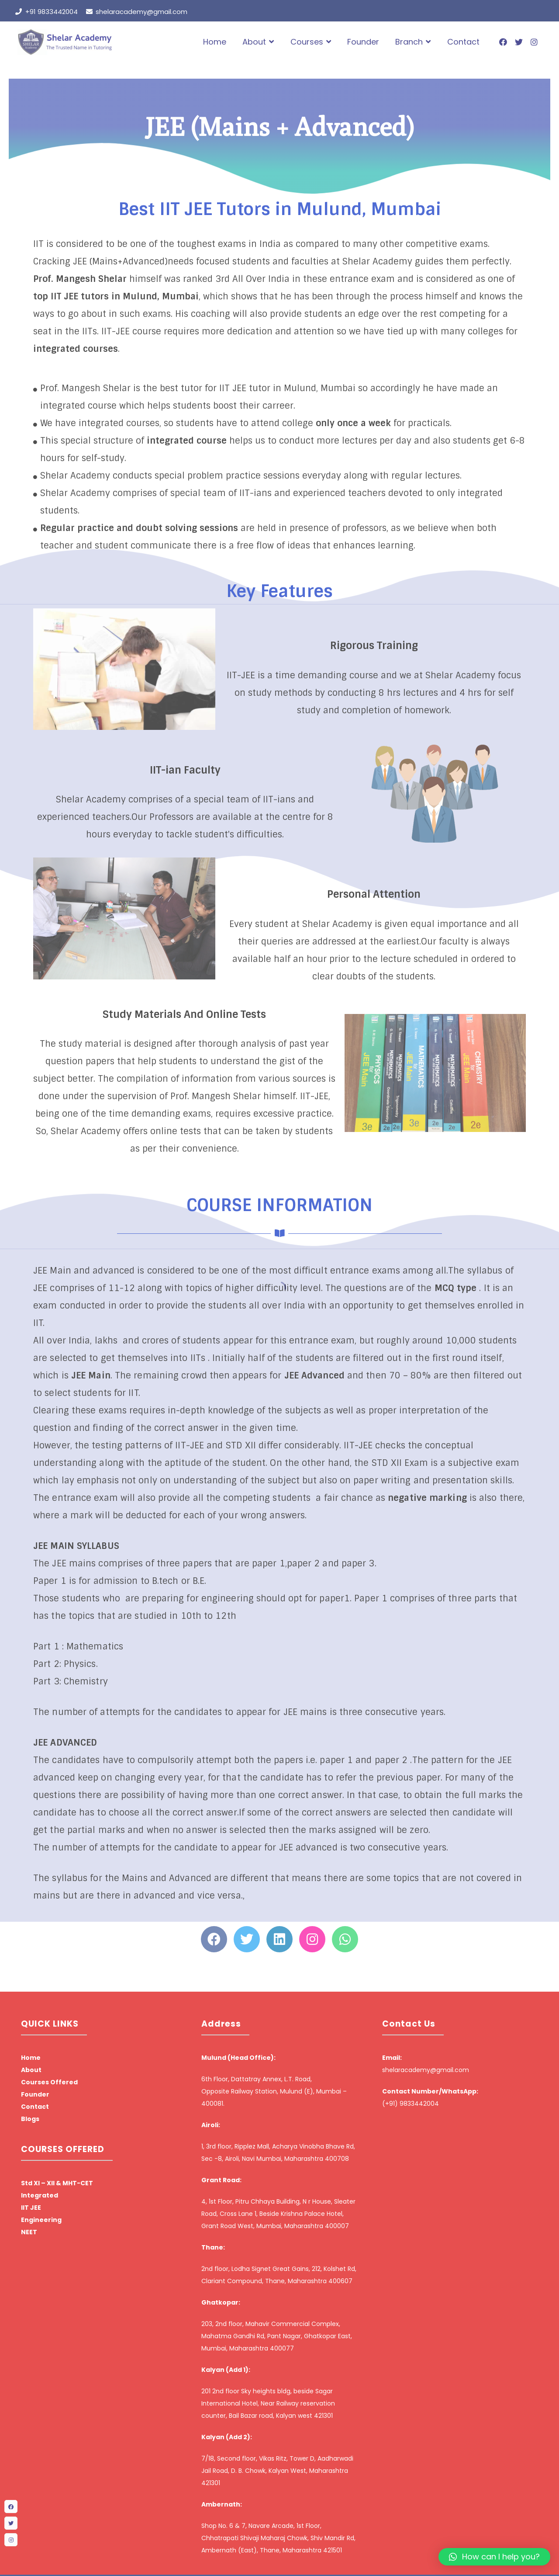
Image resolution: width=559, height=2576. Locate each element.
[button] (494, 2557)
